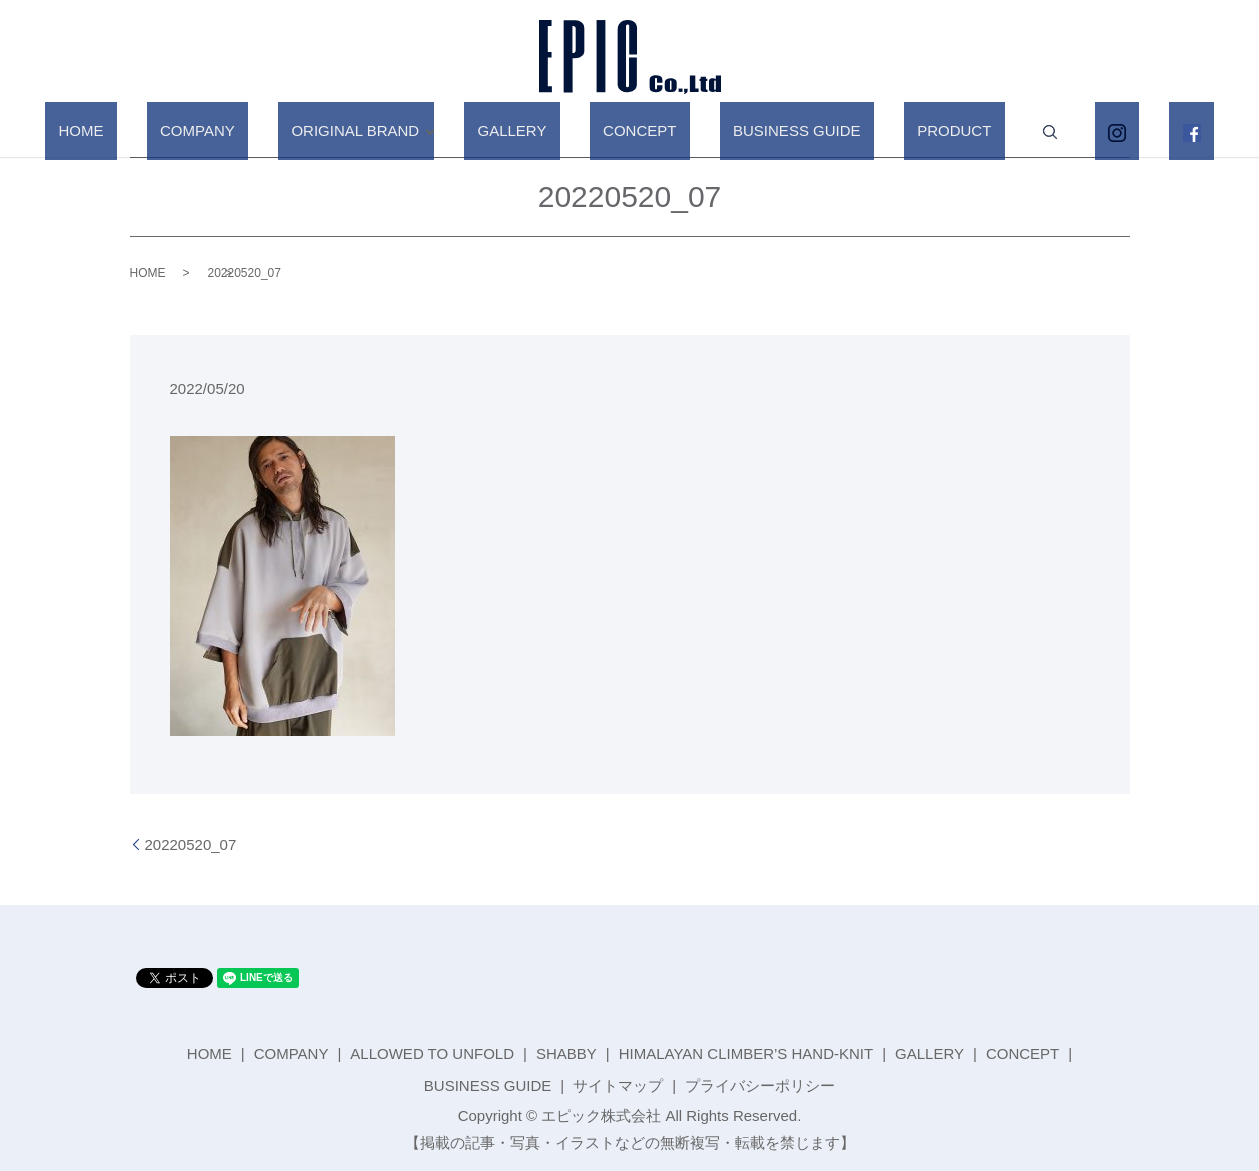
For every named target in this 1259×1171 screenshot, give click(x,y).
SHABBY (566, 1053)
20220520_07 (191, 844)
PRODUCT (908, 130)
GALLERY (545, 130)
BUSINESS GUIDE (777, 130)
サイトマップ (618, 1085)
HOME (180, 130)
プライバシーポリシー (760, 1085)
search (990, 132)
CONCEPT (646, 130)
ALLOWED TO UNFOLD (432, 1053)
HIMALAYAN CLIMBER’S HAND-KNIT (746, 1053)
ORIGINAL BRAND (402, 130)
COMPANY (270, 130)
